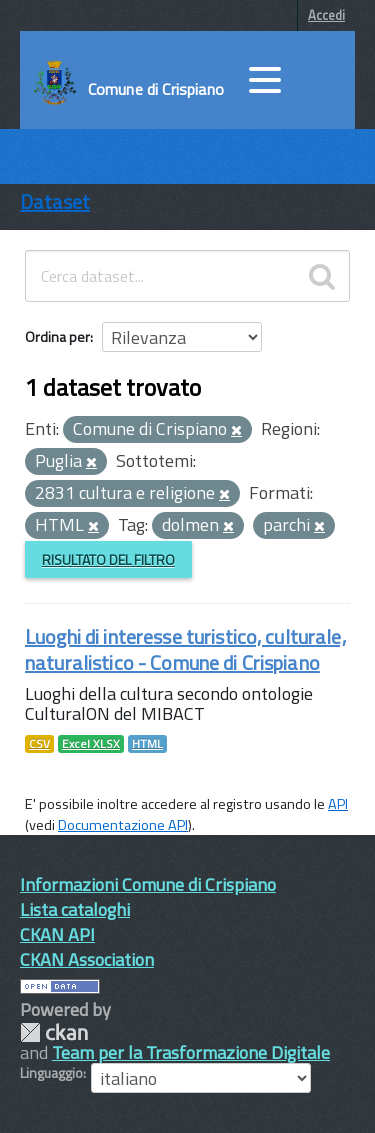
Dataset (55, 201)
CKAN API (57, 934)
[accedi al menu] (265, 80)
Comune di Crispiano (156, 89)
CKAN (54, 1032)
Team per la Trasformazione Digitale (191, 1052)
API (338, 804)
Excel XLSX (91, 744)
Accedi (326, 15)
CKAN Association (87, 959)
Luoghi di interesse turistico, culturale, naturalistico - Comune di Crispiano (185, 649)
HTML (147, 744)
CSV (39, 744)
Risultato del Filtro (108, 559)
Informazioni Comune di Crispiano (148, 884)
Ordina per (57, 336)
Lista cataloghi (75, 909)
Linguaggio (51, 1073)
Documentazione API (123, 825)
